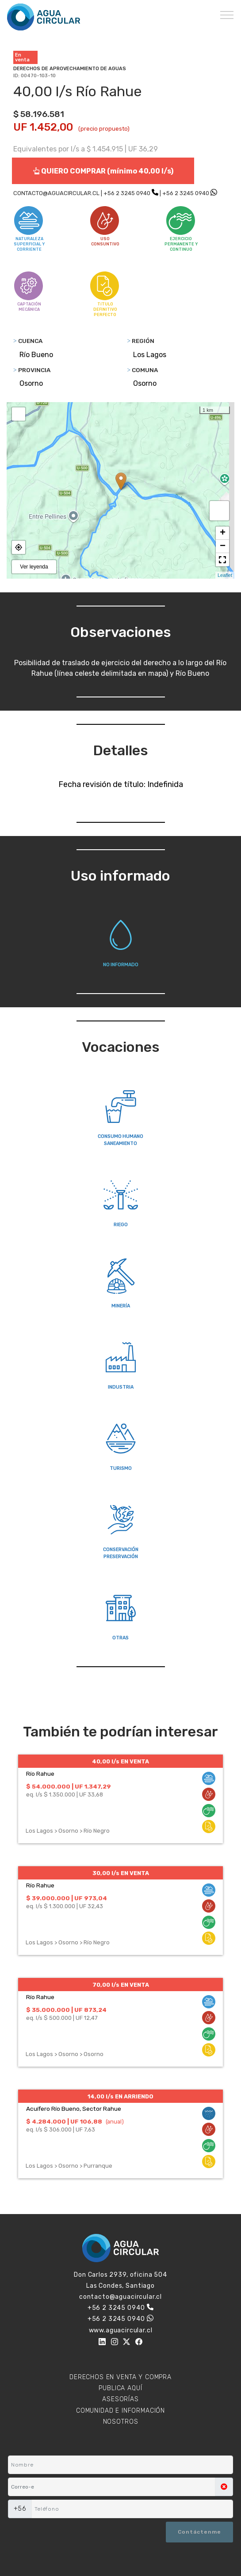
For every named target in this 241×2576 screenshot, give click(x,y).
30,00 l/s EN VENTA (120, 1873)
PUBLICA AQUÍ (120, 2388)
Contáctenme (199, 2532)
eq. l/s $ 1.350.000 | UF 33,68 (64, 1794)
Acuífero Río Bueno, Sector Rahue (73, 2108)
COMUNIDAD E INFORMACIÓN (120, 2410)
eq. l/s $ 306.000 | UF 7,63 (60, 2129)
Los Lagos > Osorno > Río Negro (68, 1830)
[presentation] (51, 2533)
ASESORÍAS (120, 2399)
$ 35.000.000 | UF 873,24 (66, 2009)
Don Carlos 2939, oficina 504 (120, 2274)
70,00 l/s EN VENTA (120, 1984)
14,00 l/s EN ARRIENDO (120, 2096)
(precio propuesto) (104, 128)
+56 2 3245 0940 (126, 193)
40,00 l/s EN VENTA (120, 1761)
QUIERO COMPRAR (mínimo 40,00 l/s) (103, 171)
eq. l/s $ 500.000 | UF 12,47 (62, 2018)
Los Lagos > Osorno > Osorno (64, 2054)
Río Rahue (40, 1773)
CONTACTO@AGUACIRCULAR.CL (56, 193)
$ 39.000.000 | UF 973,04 (66, 1898)
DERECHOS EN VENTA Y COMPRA (120, 2377)
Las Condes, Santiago (120, 2286)
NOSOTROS (120, 2421)
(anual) (115, 2121)
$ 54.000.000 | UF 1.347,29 (68, 1786)
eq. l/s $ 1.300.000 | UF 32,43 (64, 1906)
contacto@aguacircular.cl (120, 2297)
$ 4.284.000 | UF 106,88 (64, 2121)
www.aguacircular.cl (121, 2330)
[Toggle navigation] (227, 15)
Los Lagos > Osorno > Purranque (69, 2165)
